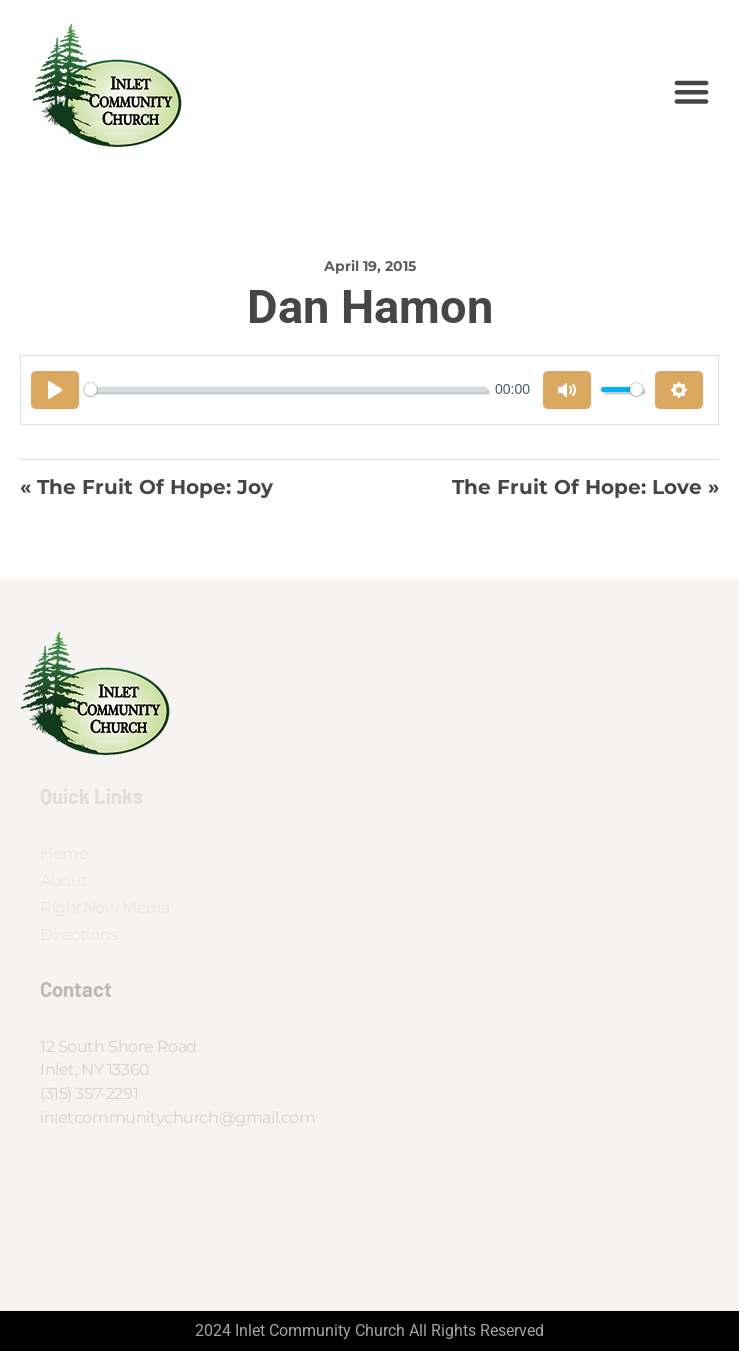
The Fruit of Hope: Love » (585, 487)
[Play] (55, 390)
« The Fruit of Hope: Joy (146, 487)
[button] (692, 92)
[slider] (285, 389)
